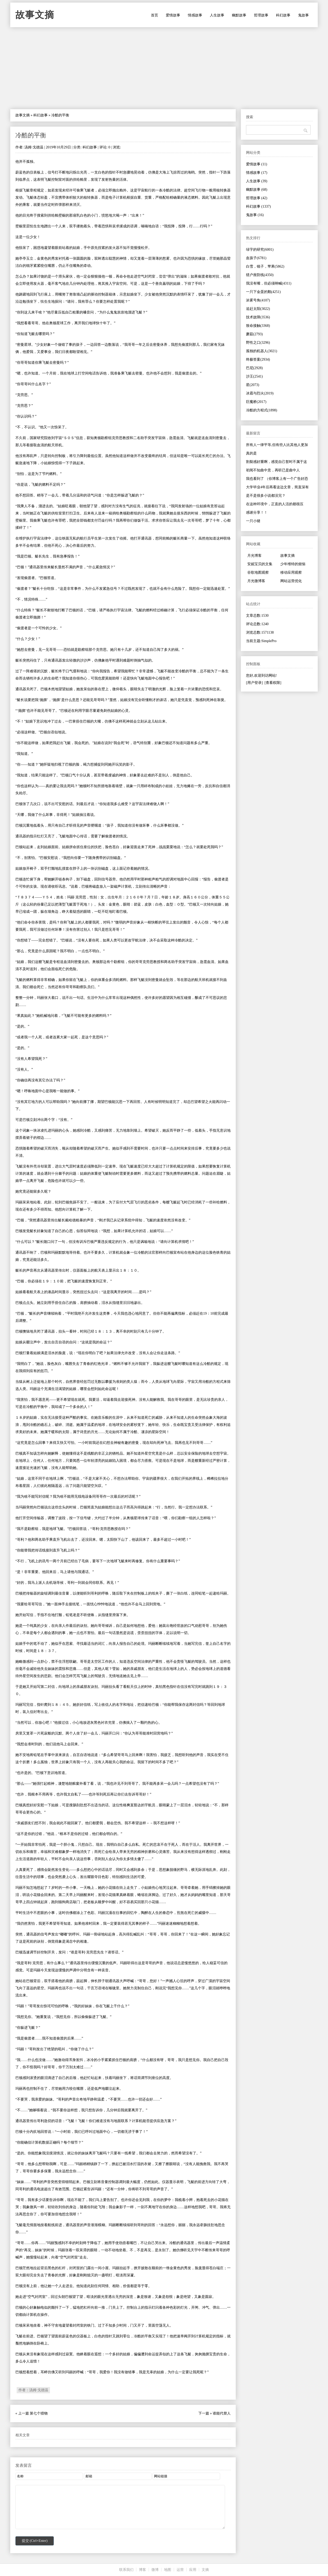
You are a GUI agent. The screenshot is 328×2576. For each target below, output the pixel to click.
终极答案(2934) (258, 359)
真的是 (251, 453)
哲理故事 (261, 15)
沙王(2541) (254, 376)
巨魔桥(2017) (256, 402)
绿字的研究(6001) (259, 249)
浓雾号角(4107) (258, 300)
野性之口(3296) (258, 342)
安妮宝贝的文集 (259, 564)
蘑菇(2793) (254, 334)
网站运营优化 (291, 581)
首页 (154, 15)
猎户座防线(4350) (259, 275)
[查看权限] (272, 683)
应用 (192, 2570)
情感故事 (195, 15)
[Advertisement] (164, 68)
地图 (167, 2570)
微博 (155, 2570)
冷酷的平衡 (30, 135)
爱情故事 (173, 15)
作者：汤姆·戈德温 (33, 2390)
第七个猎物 (39, 2413)
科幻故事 (283, 15)
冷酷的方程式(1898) (261, 410)
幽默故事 (239, 15)
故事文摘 (34, 15)
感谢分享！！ (257, 512)
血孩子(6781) (256, 258)
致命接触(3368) (258, 326)
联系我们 (126, 2570)
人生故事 (217, 15)
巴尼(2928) (254, 368)
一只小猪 (253, 521)
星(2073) (252, 385)
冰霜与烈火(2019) (259, 393)
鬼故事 (303, 15)
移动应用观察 (291, 572)
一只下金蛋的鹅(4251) (263, 292)
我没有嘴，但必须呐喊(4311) (268, 283)
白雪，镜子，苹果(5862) (265, 266)
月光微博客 (256, 581)
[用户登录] (254, 683)
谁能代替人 (222, 2413)
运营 (180, 2570)
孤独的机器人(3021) (261, 351)
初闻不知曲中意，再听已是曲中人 (273, 470)
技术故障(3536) (258, 317)
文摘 (205, 2570)
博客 (142, 2570)
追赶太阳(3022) (258, 309)
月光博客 (254, 555)
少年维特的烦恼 (292, 564)
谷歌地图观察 (258, 572)
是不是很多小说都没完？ (265, 496)
